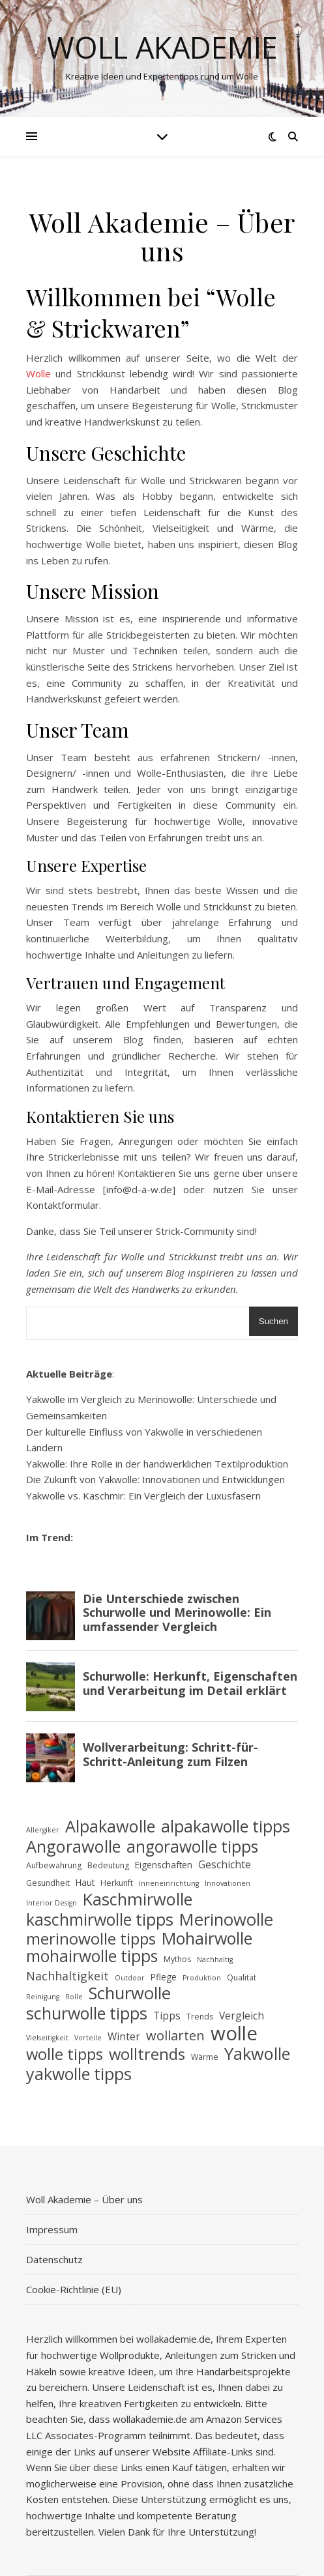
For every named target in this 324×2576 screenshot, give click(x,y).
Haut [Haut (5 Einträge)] (85, 1882)
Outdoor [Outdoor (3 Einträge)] (130, 1977)
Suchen (273, 1321)
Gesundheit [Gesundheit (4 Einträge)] (48, 1883)
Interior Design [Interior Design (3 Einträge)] (51, 1902)
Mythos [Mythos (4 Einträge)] (177, 1959)
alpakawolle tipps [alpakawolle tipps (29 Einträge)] (225, 1826)
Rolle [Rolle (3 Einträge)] (74, 1996)
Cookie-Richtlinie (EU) (73, 2289)
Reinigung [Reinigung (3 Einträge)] (42, 1996)
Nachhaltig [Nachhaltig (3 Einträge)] (215, 1959)
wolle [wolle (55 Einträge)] (234, 2033)
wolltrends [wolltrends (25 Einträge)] (147, 2054)
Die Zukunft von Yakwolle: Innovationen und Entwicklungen (155, 1479)
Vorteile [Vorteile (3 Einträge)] (88, 2037)
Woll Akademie (162, 47)
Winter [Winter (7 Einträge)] (124, 2036)
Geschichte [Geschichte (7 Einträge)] (224, 1864)
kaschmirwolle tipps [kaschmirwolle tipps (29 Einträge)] (99, 1919)
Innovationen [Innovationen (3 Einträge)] (227, 1883)
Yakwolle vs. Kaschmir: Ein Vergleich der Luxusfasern (143, 1495)
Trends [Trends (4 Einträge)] (199, 2016)
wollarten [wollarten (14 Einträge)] (175, 2036)
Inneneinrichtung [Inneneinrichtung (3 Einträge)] (169, 1883)
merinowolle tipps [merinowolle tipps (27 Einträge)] (91, 1939)
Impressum (52, 2229)
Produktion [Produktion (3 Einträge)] (202, 1977)
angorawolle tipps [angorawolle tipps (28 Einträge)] (192, 1847)
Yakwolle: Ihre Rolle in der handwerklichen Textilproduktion (157, 1463)
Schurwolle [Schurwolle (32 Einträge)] (130, 1994)
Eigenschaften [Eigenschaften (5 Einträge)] (163, 1865)
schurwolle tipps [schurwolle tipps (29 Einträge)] (86, 2013)
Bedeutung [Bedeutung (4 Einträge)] (108, 1865)
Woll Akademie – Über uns (84, 2199)
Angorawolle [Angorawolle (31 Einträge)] (73, 1846)
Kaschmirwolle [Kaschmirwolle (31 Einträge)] (137, 1899)
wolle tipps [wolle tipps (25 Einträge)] (64, 2054)
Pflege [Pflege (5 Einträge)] (164, 1977)
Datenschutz (54, 2259)
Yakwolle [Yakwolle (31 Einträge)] (257, 2054)
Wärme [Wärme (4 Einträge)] (204, 2056)
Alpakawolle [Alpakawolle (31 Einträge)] (110, 1826)
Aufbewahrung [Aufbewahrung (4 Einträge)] (53, 1865)
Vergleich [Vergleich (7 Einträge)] (241, 2015)
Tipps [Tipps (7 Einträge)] (167, 2015)
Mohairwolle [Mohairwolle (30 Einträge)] (207, 1938)
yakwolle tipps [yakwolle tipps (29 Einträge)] (79, 2074)
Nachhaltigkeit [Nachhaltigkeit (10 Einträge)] (67, 1976)
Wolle (38, 373)
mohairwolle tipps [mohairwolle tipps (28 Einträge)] (92, 1956)
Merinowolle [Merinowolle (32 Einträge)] (226, 1920)
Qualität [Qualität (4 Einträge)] (241, 1977)
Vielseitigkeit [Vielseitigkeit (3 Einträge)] (47, 2037)
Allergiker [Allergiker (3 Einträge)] (42, 1829)
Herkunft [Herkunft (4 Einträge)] (116, 1883)
